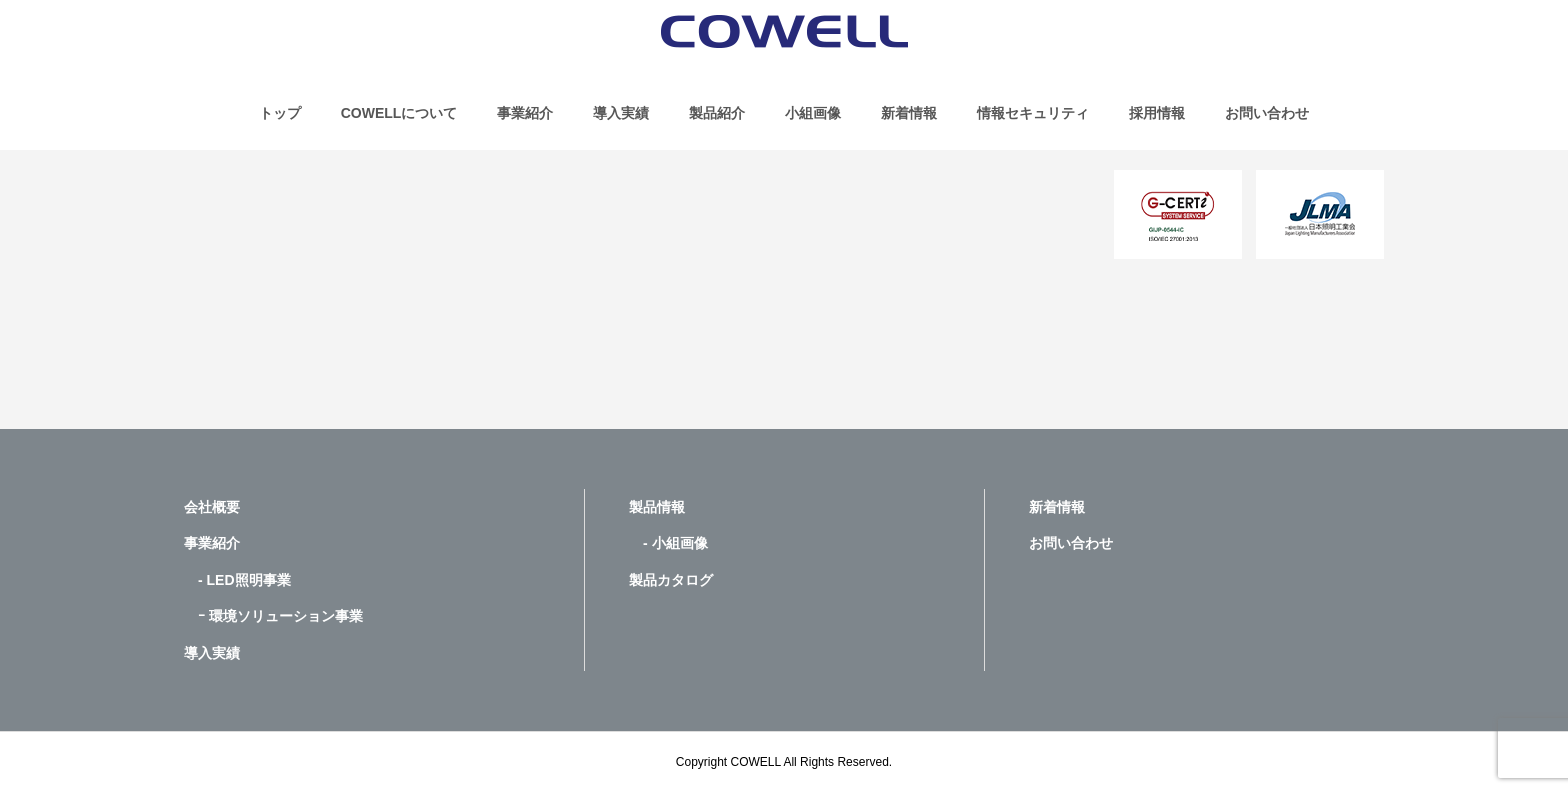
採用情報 (1157, 113)
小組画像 (813, 113)
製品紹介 (717, 113)
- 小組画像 (668, 543)
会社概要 (212, 507)
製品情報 (657, 507)
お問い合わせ (1267, 113)
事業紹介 (525, 113)
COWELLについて (399, 113)
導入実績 (621, 113)
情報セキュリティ (1033, 113)
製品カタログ (671, 580)
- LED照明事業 (237, 580)
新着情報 (909, 113)
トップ (280, 113)
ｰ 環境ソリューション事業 (273, 616)
